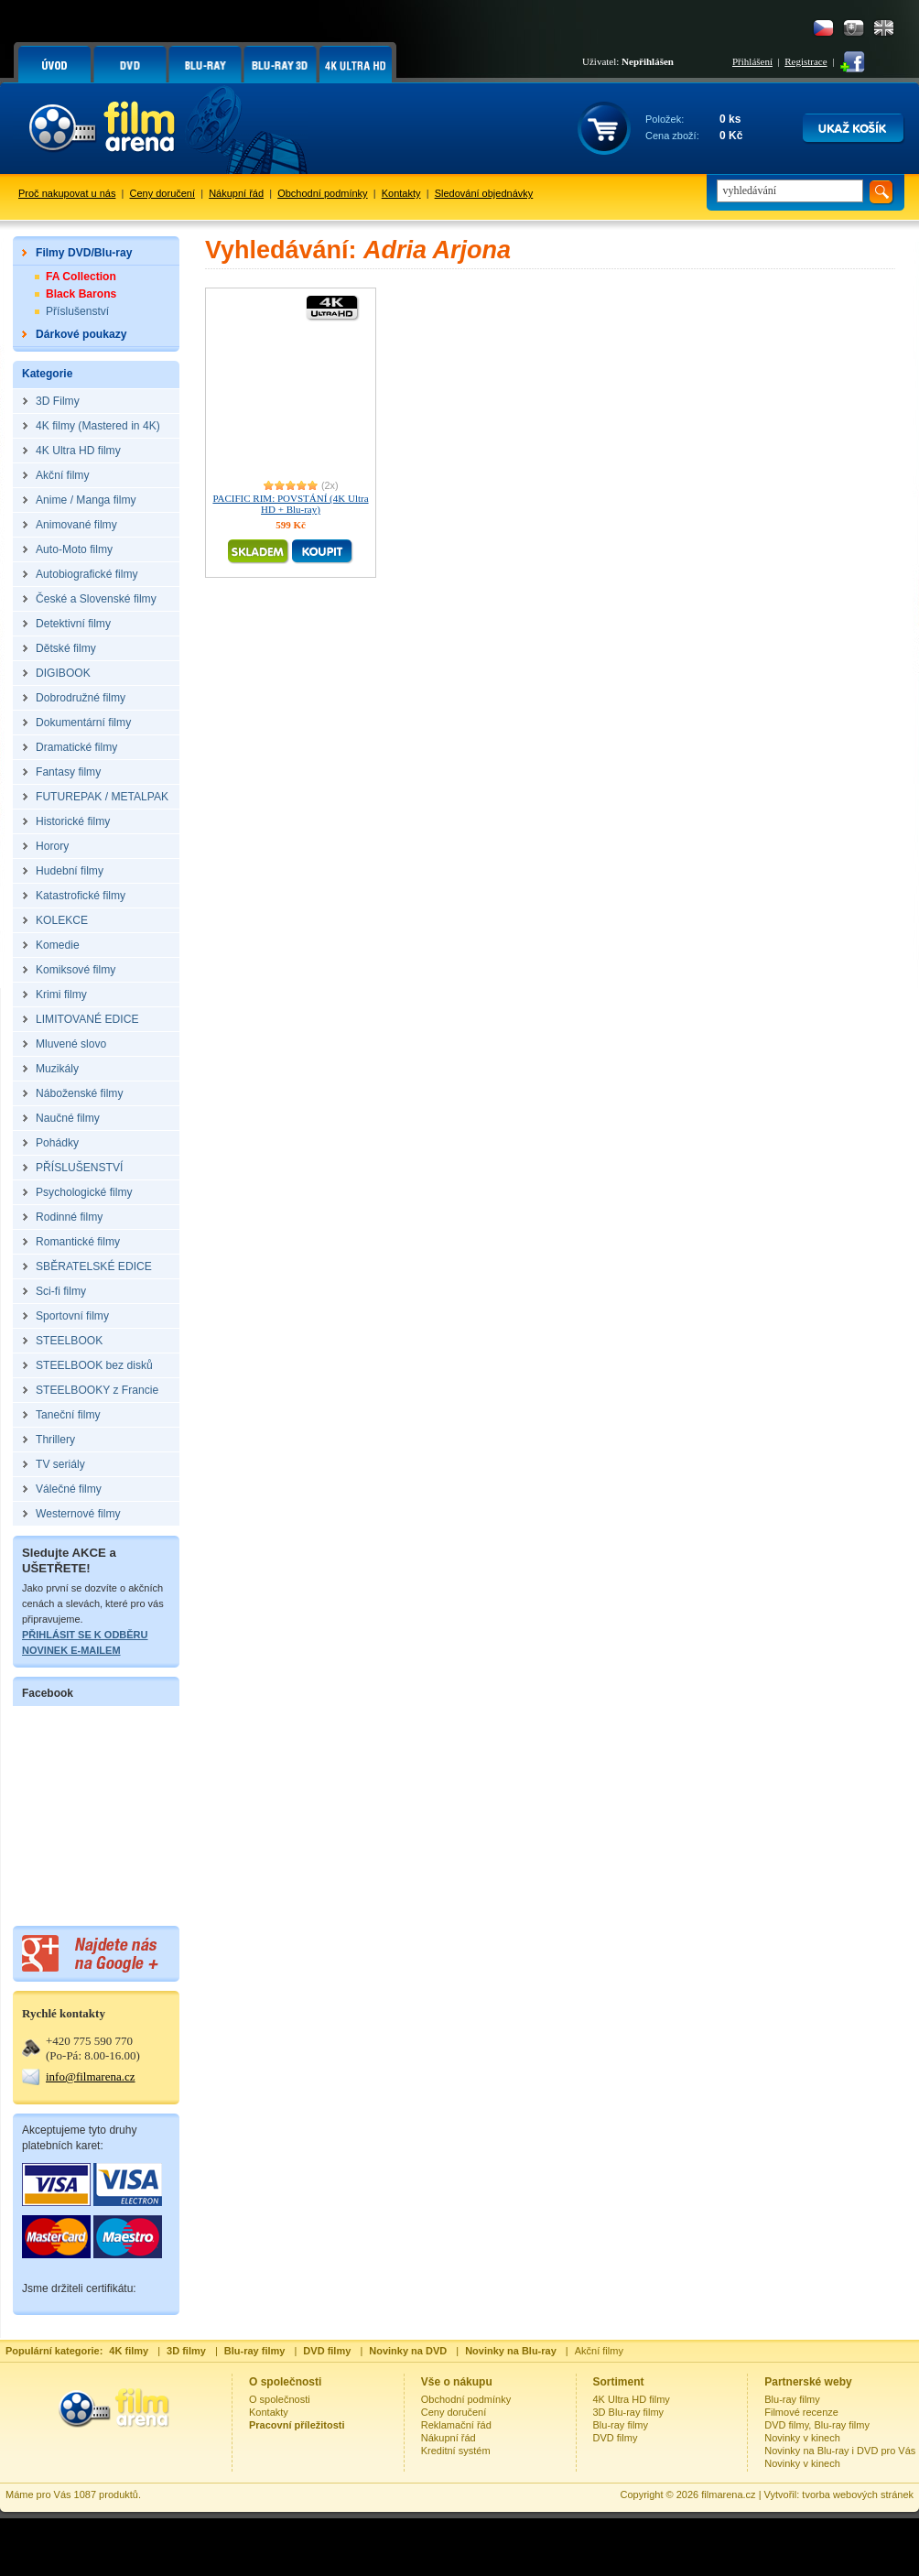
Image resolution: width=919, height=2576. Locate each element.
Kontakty (401, 193)
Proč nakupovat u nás (66, 193)
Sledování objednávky (484, 193)
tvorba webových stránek (858, 2494)
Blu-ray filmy (621, 2424)
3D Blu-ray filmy (629, 2412)
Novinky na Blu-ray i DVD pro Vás (839, 2450)
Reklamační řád (456, 2424)
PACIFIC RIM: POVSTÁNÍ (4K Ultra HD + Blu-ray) (290, 504)
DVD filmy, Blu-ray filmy (817, 2424)
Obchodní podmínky (322, 193)
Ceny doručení (163, 193)
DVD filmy (615, 2437)
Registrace (805, 61)
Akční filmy (599, 2350)
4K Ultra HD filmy (631, 2399)
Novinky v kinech (802, 2437)
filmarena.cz (728, 2494)
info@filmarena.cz (90, 2076)
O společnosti (279, 2399)
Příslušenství (77, 311)
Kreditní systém (456, 2450)
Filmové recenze (801, 2412)
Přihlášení (752, 61)
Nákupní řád (236, 193)
